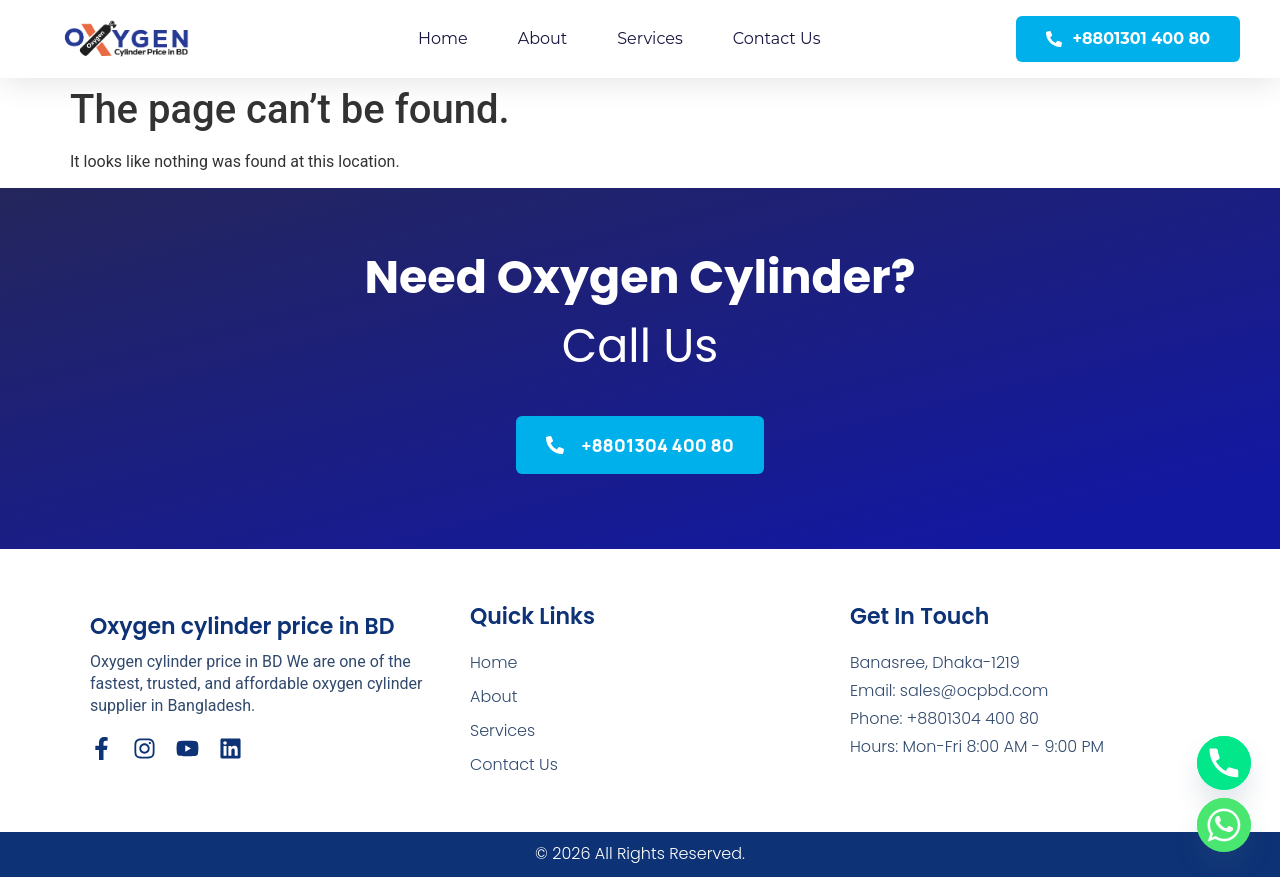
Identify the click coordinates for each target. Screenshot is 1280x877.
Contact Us (777, 38)
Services (649, 38)
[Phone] (1224, 763)
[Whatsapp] (1224, 825)
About (543, 38)
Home (443, 38)
